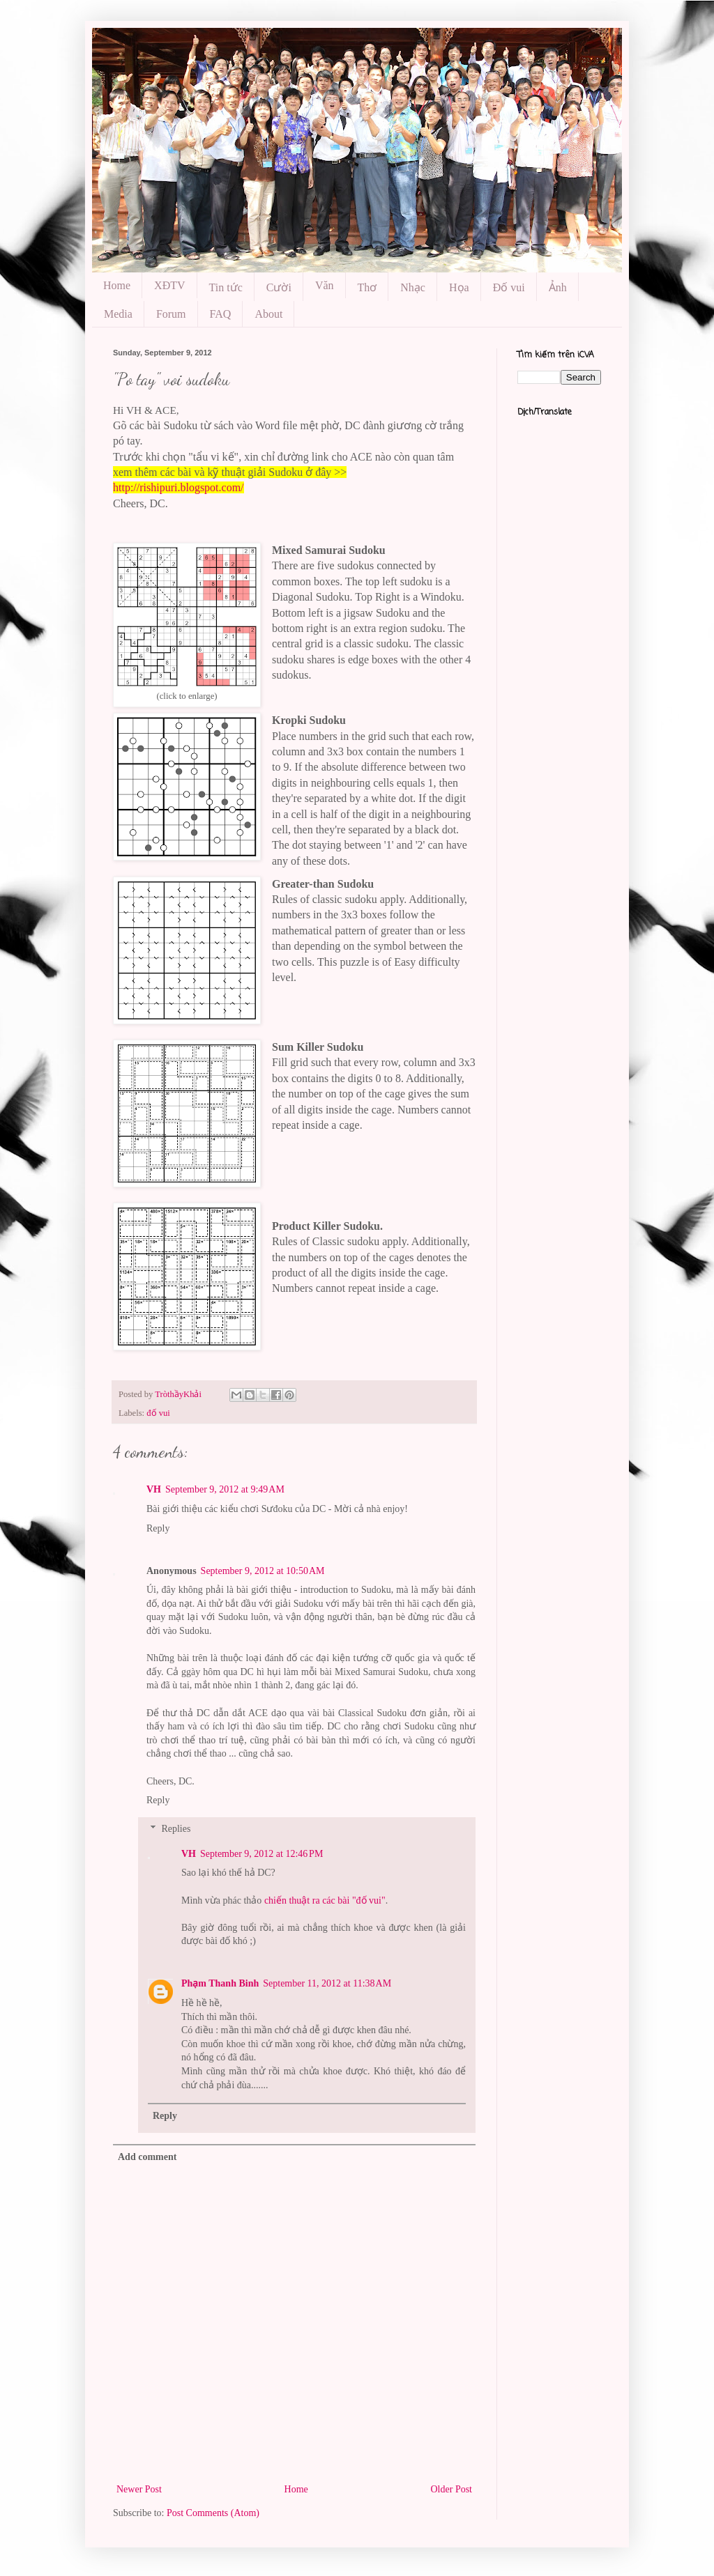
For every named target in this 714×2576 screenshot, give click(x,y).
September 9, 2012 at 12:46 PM (261, 1854)
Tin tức (226, 287)
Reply (157, 1528)
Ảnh (558, 287)
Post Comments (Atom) (213, 2513)
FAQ (220, 314)
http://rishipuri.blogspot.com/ (178, 487)
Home (116, 285)
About (268, 314)
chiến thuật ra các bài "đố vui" (325, 1900)
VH (153, 1489)
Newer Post (139, 2489)
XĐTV (169, 285)
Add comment (147, 2157)
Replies (175, 1828)
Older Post (452, 2489)
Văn (324, 285)
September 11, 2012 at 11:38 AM (327, 1983)
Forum (171, 314)
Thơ (367, 287)
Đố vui (509, 287)
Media (118, 314)
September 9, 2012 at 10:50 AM (263, 1571)
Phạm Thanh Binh (220, 1983)
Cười (278, 287)
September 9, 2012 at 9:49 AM (224, 1489)
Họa (459, 287)
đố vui (158, 1413)
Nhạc (412, 287)
